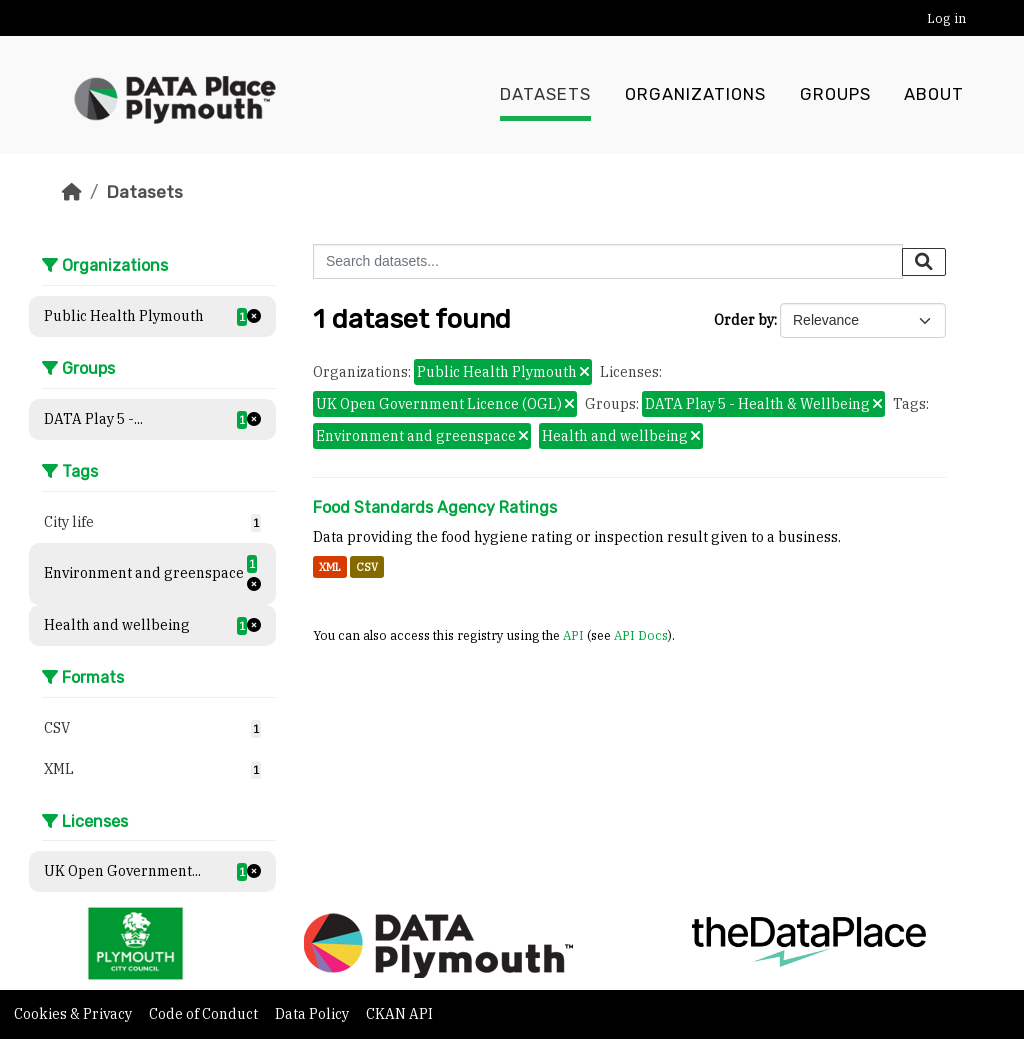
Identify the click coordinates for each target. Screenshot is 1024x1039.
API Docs (641, 635)
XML (330, 567)
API (573, 635)
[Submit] (924, 262)
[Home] (72, 192)
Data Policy (313, 1014)
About (934, 95)
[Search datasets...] (608, 261)
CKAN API (399, 1014)
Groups (835, 95)
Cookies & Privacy (74, 1014)
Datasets (545, 95)
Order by (744, 320)
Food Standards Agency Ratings (435, 507)
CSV (367, 567)
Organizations (695, 95)
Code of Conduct (205, 1014)
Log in (946, 18)
